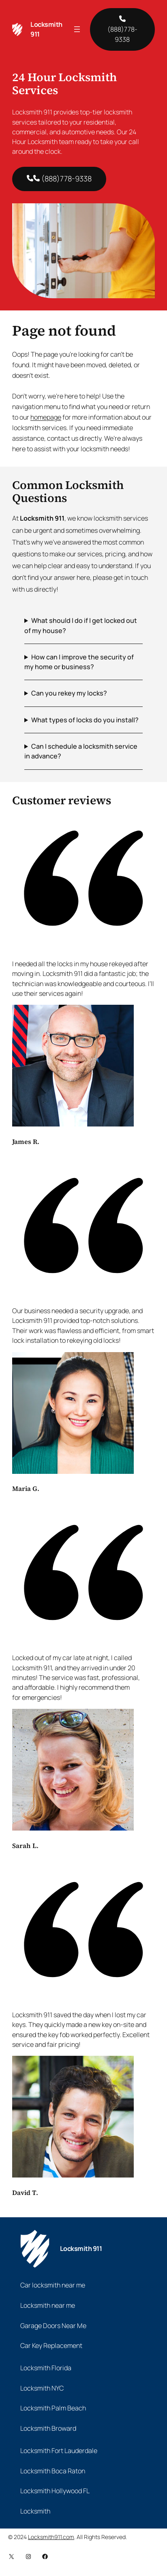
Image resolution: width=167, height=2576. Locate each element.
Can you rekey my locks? (69, 693)
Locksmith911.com (51, 2537)
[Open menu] (77, 29)
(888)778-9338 (122, 29)
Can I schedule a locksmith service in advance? (80, 751)
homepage (45, 417)
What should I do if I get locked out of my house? (80, 625)
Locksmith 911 (81, 2248)
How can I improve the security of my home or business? (79, 662)
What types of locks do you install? (85, 719)
